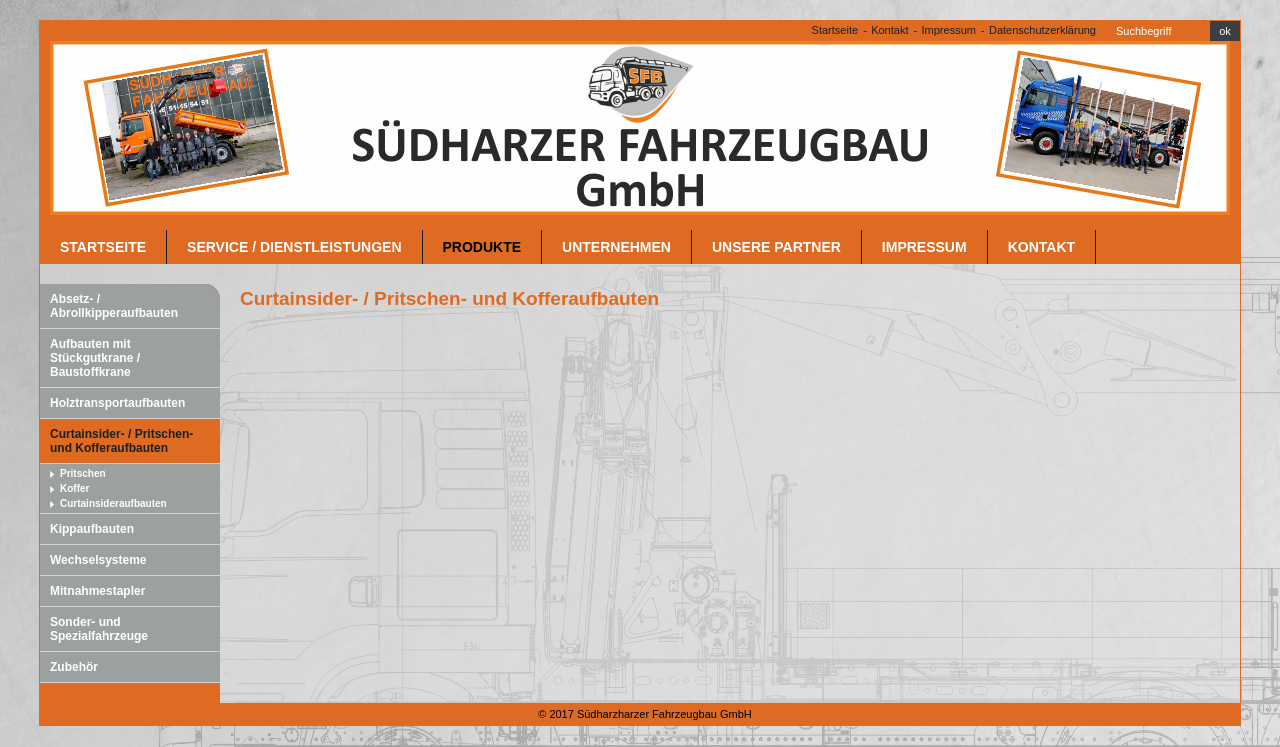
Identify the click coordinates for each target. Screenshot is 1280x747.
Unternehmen (616, 247)
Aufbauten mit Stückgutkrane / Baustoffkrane (95, 358)
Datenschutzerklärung (1042, 30)
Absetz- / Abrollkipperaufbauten (114, 306)
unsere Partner (776, 247)
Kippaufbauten (92, 529)
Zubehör (74, 667)
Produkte (482, 247)
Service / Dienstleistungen (294, 247)
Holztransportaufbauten (117, 403)
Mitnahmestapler (97, 591)
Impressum (949, 30)
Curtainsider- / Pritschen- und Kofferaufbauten (121, 441)
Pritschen (83, 473)
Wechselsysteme (98, 560)
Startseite (835, 30)
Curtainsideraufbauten (113, 503)
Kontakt (889, 30)
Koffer (74, 488)
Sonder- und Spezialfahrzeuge (99, 629)
